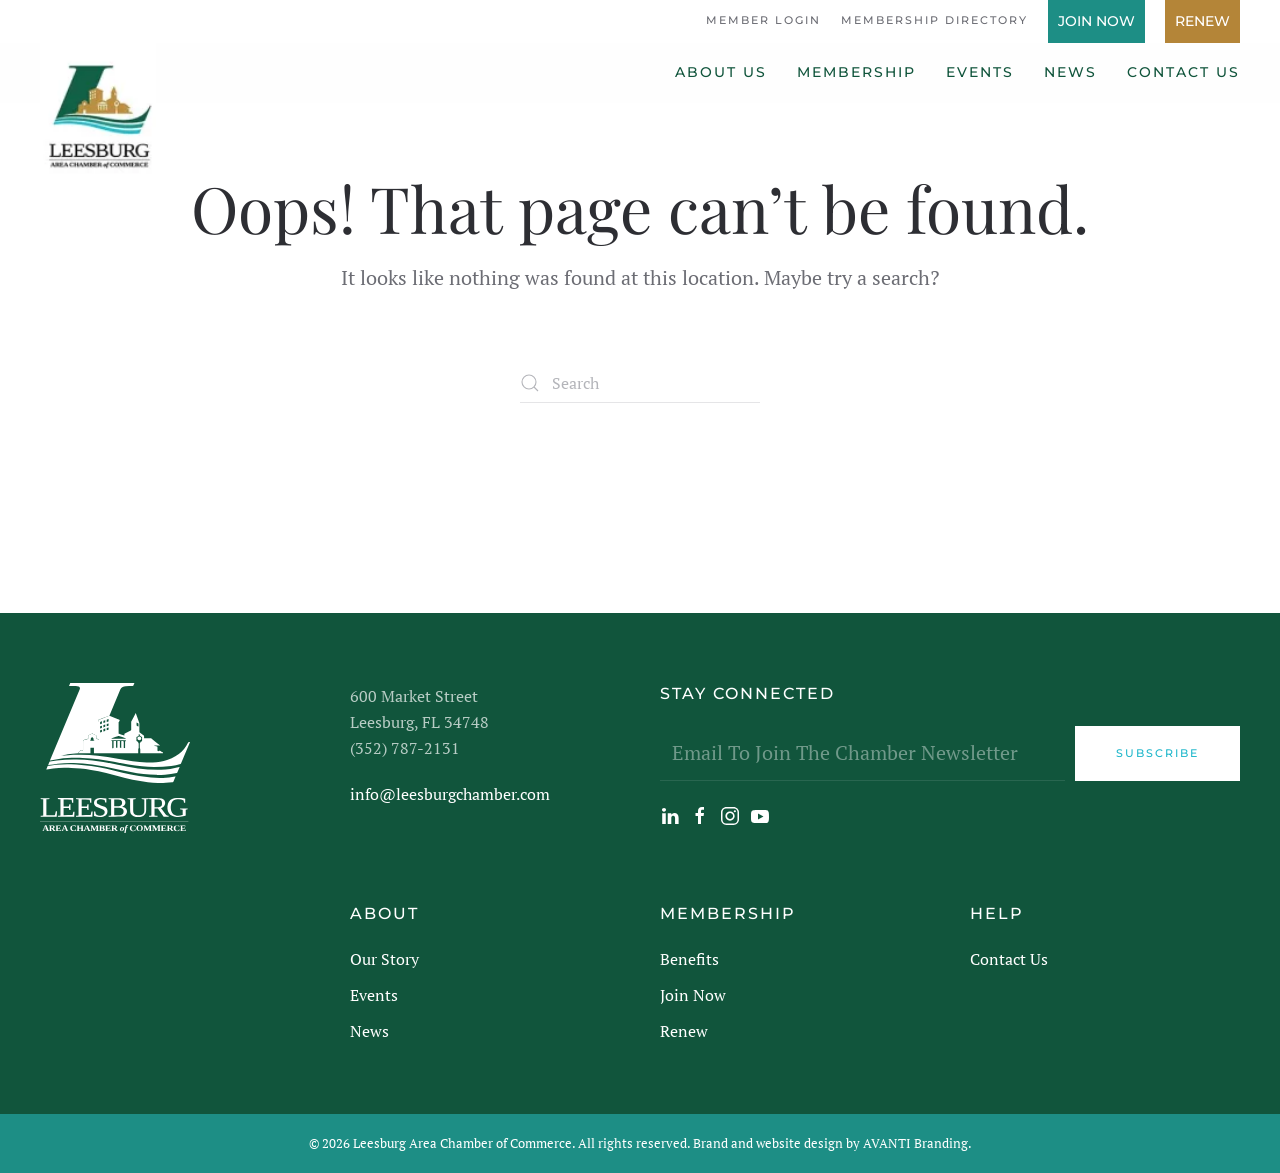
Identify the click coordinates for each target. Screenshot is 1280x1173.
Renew (1202, 21)
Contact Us (1183, 72)
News (1070, 72)
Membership (856, 72)
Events (980, 72)
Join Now (1096, 21)
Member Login (763, 20)
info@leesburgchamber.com (450, 794)
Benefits (689, 959)
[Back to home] (98, 108)
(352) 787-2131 (405, 748)
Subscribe (1157, 753)
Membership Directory (934, 20)
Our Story (384, 959)
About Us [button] (721, 72)
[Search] (640, 383)
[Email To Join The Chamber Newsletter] (862, 753)
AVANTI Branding (915, 1143)
